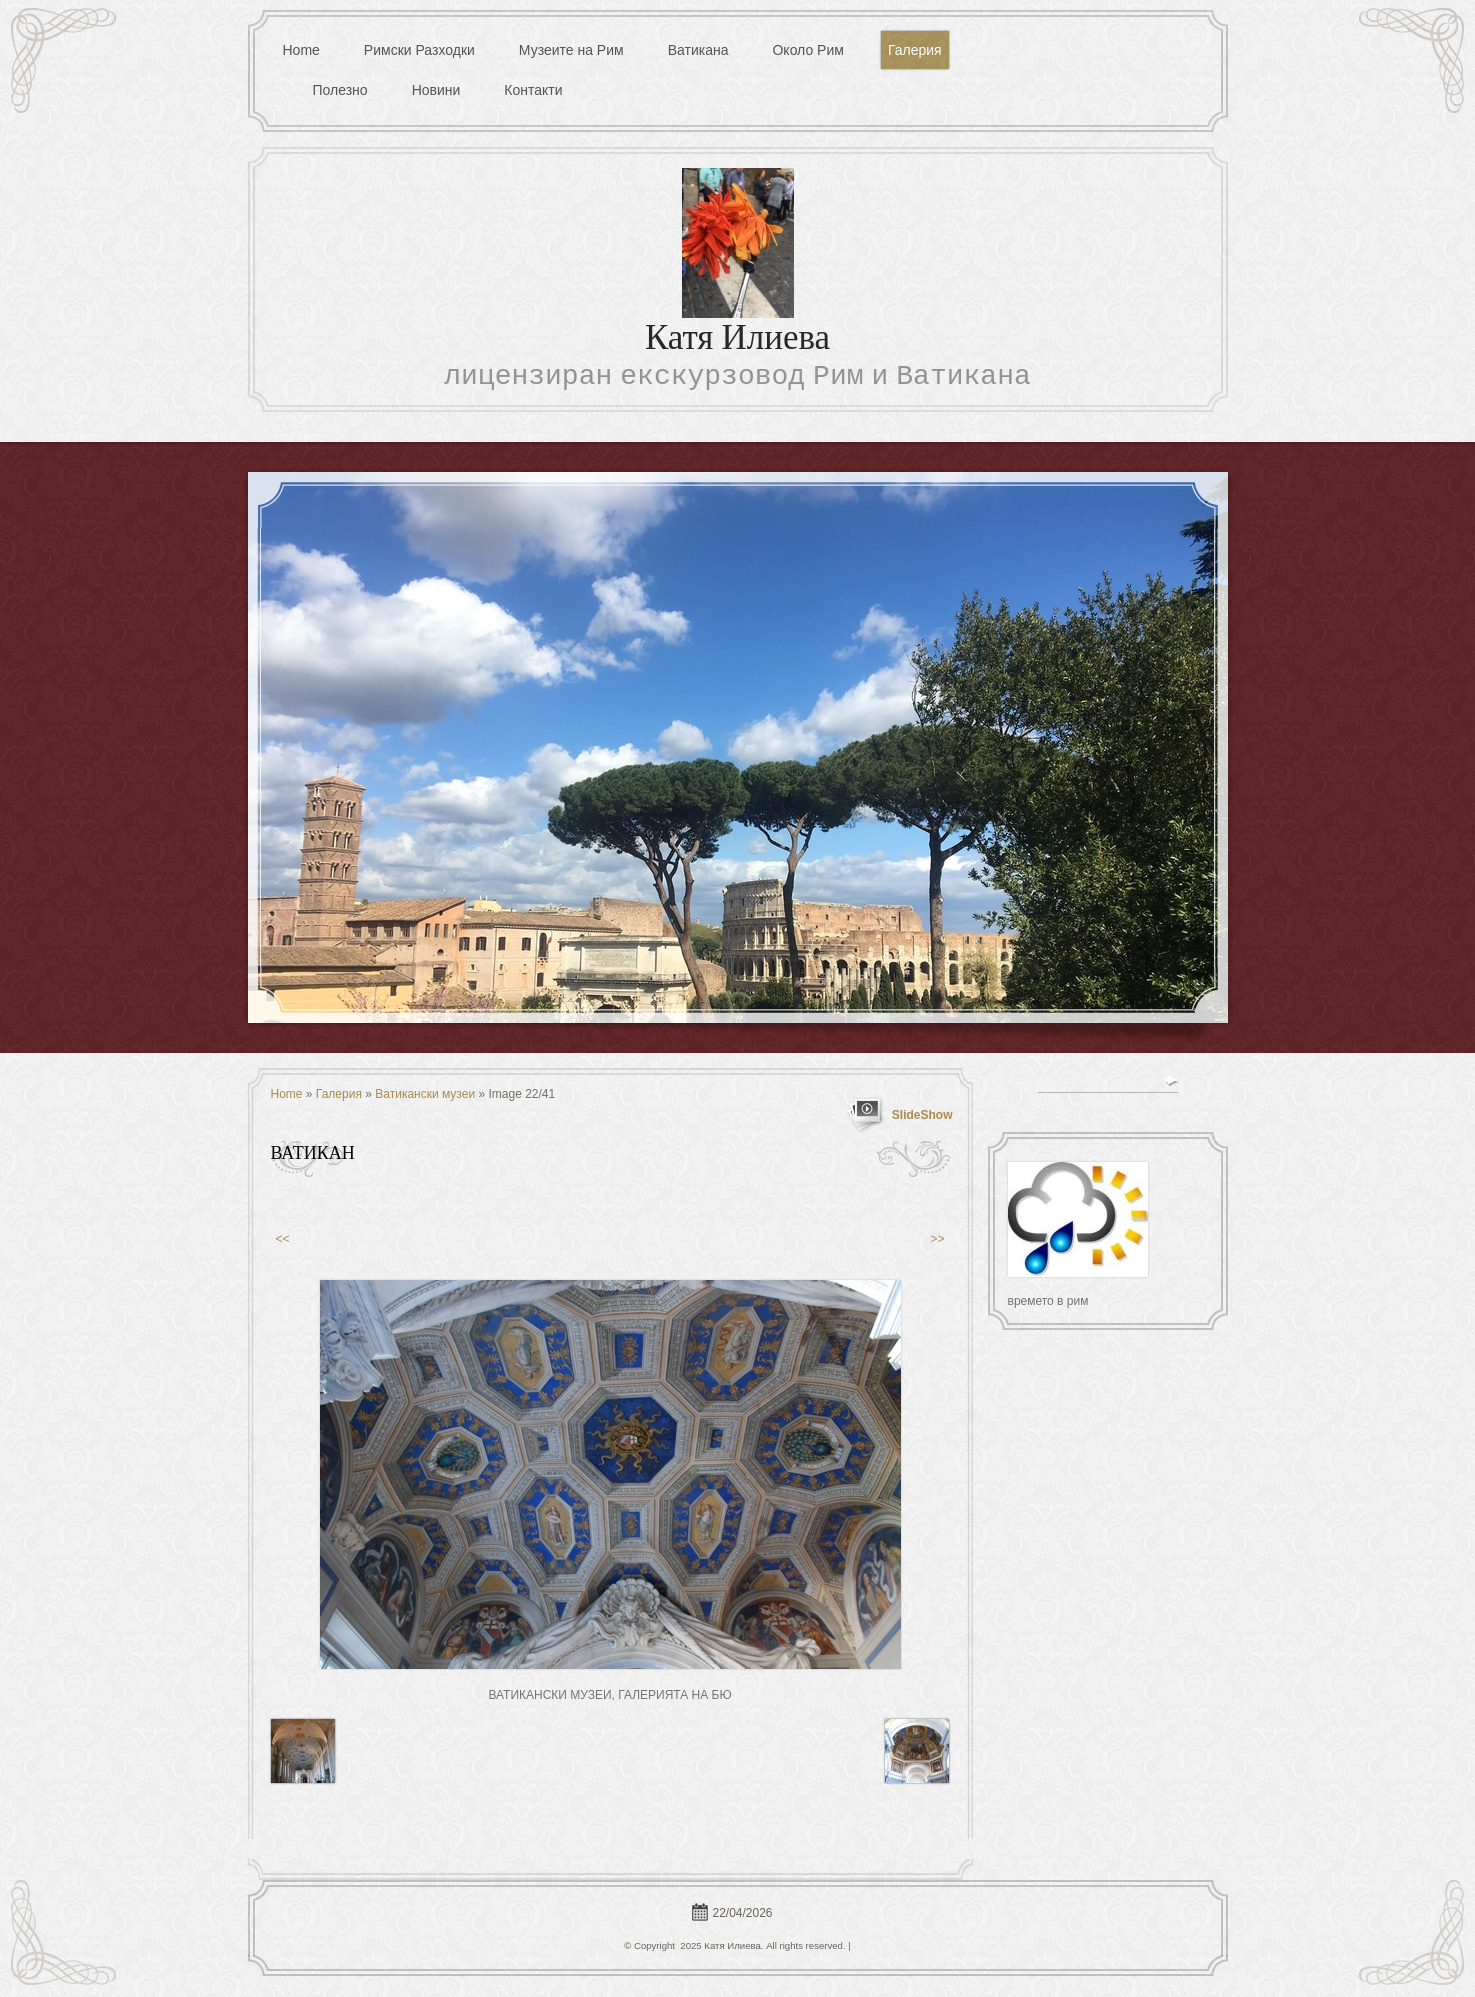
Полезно (340, 90)
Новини (436, 90)
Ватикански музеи (425, 1094)
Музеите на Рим (571, 50)
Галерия (915, 50)
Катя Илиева (737, 340)
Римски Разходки (419, 50)
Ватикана (698, 50)
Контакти (533, 90)
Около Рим (807, 50)
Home (301, 50)
